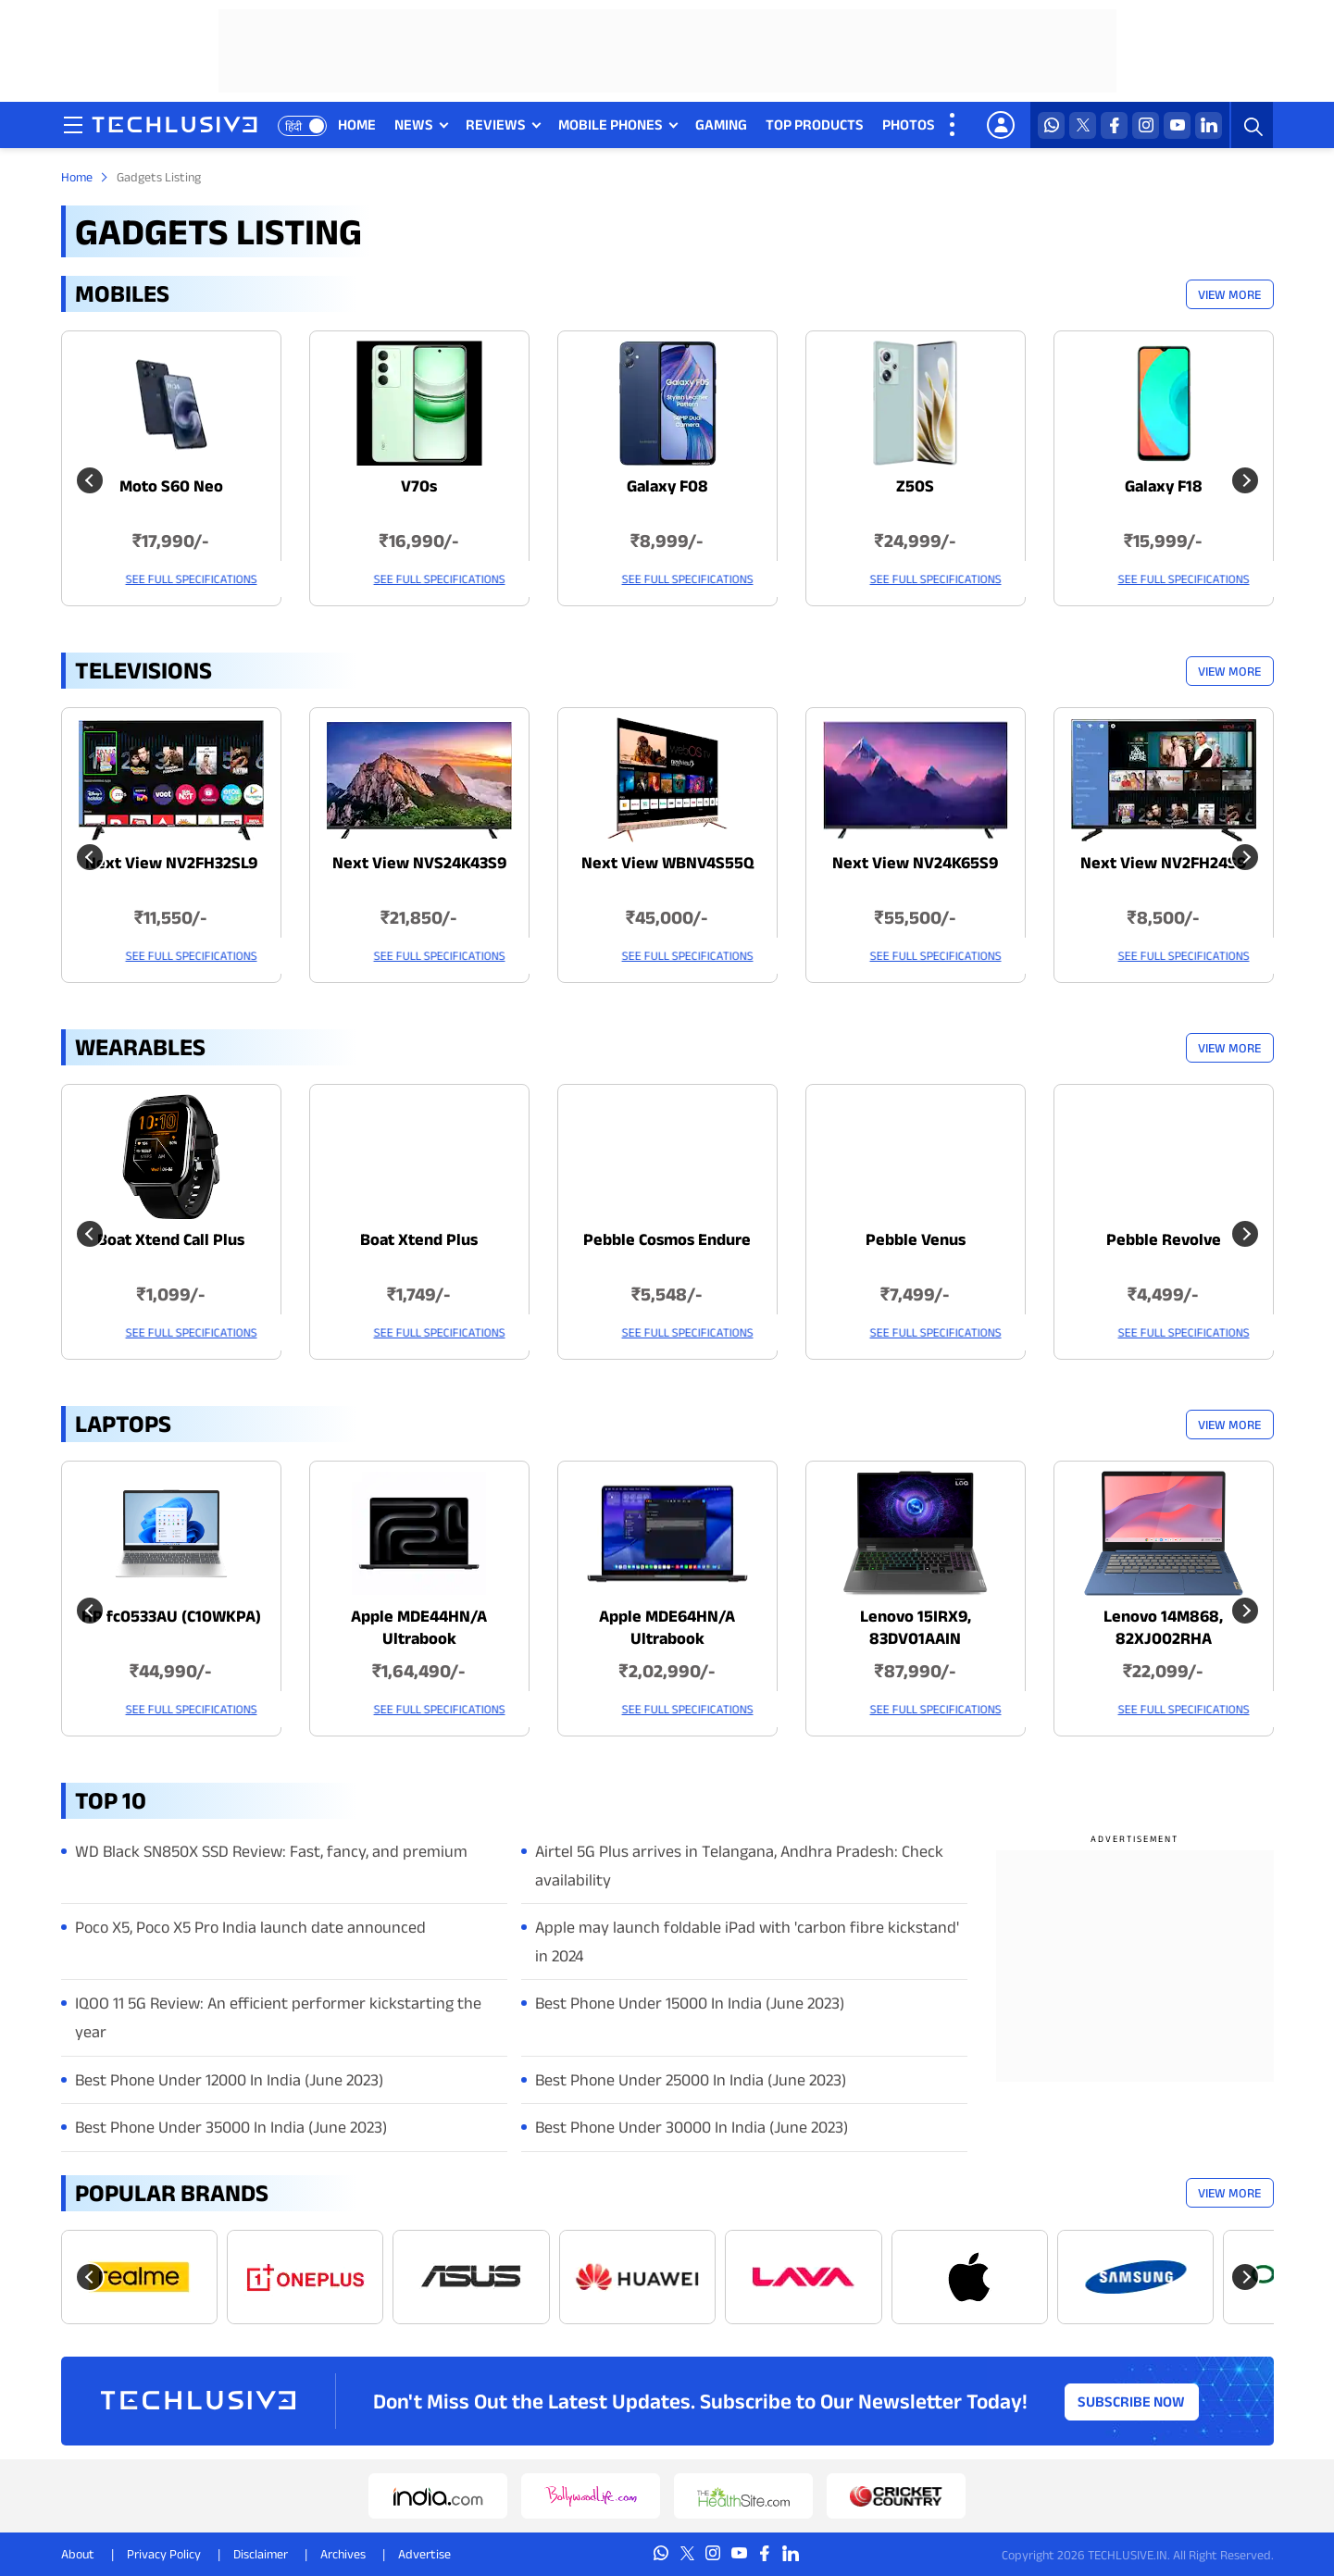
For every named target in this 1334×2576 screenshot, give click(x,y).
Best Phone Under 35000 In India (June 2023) (231, 2127)
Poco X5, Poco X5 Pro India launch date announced (250, 1927)
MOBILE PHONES (611, 124)
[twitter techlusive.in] (1083, 125)
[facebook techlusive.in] (1115, 125)
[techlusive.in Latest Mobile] (171, 468)
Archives (343, 2553)
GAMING (722, 124)
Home (77, 176)
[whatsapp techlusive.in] (1052, 125)
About (77, 2553)
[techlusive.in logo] (176, 127)
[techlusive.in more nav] (954, 125)
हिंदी (295, 126)
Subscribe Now (1131, 2400)
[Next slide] (1245, 2277)
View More (1229, 294)
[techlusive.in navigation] (75, 125)
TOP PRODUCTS (816, 124)
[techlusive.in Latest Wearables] (171, 1222)
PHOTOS (909, 124)
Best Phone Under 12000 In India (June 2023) (229, 2080)
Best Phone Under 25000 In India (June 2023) (690, 2080)
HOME (358, 124)
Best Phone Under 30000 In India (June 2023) (691, 2127)
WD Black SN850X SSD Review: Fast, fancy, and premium (271, 1851)
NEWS (414, 124)
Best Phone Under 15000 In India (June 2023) (689, 2003)
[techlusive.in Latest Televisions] (171, 845)
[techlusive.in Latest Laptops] (171, 1598)
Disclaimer (260, 2553)
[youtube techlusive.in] (1178, 125)
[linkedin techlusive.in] (1209, 125)
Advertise (424, 2553)
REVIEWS (497, 124)
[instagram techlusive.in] (1146, 125)
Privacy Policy (164, 2553)
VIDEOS (978, 124)
